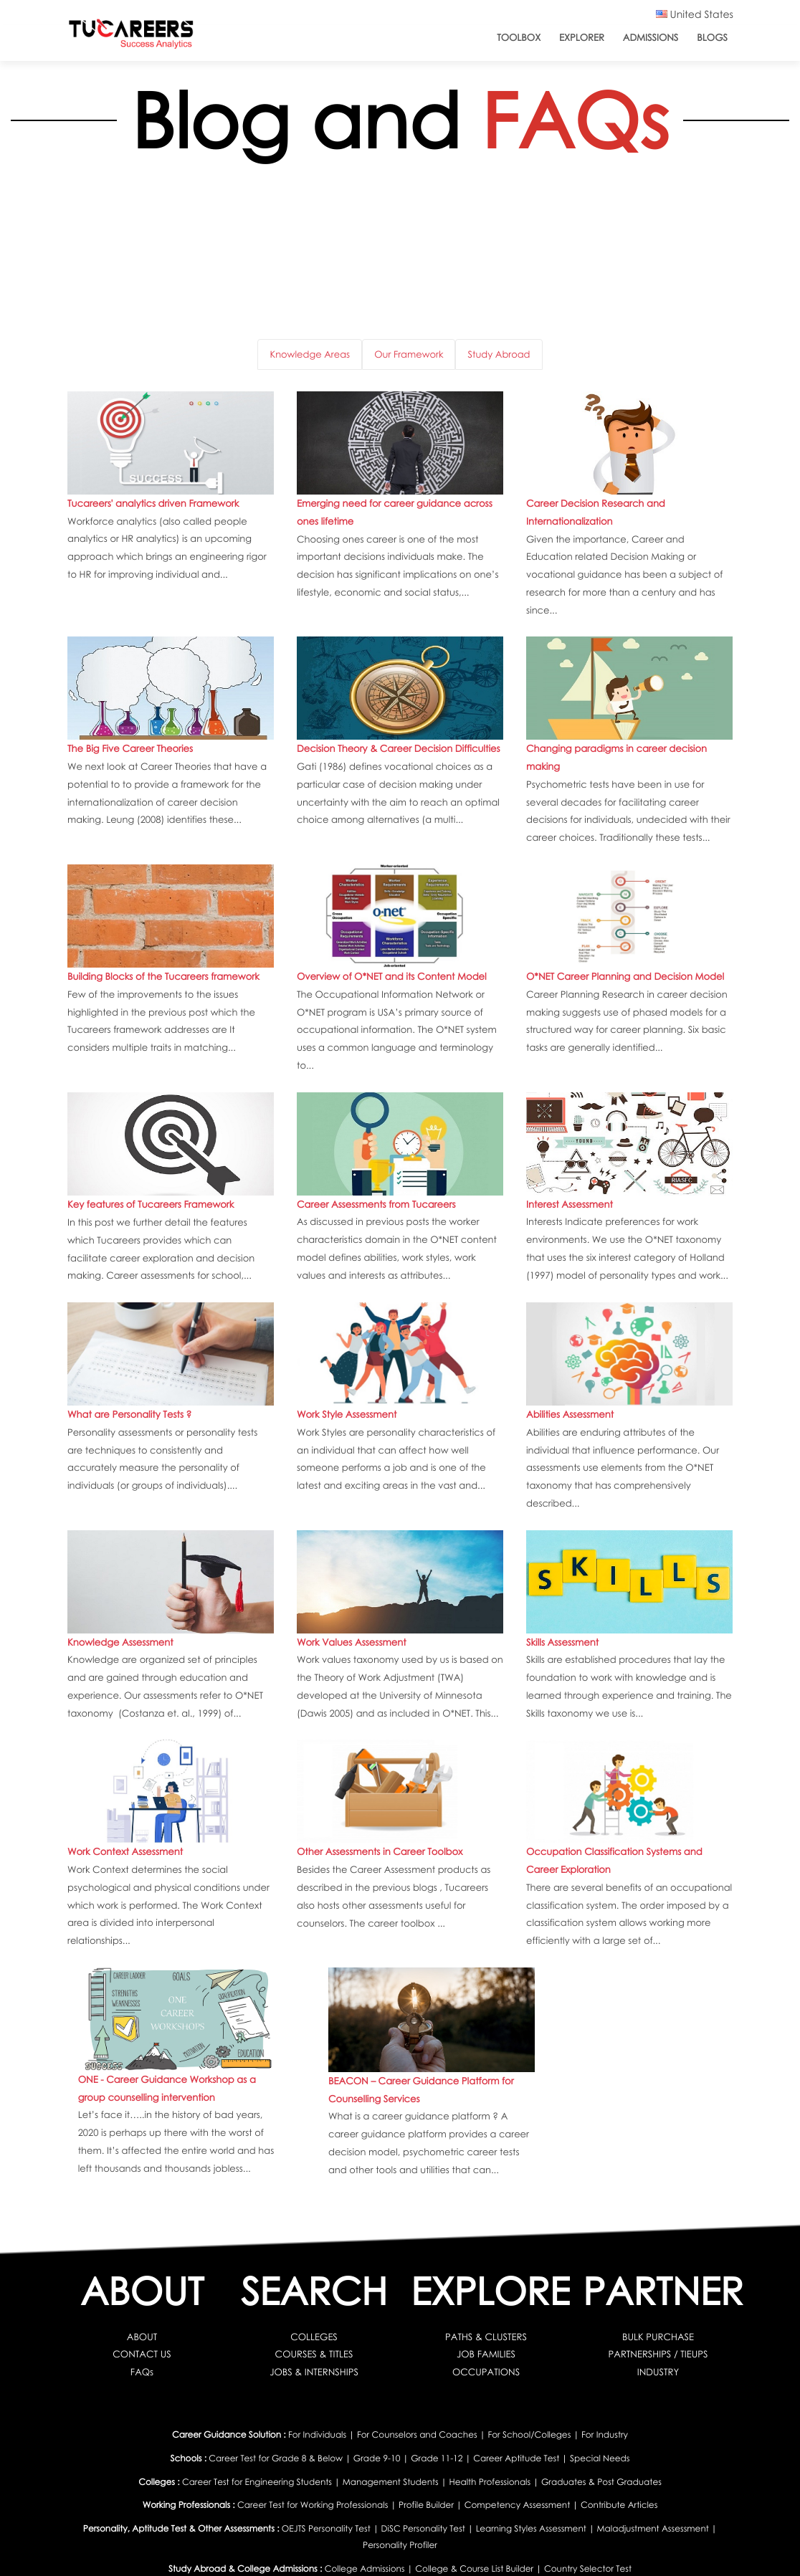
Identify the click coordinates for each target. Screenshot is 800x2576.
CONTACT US (142, 2353)
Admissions (651, 37)
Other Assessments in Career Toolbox (379, 1851)
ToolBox (519, 37)
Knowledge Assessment (120, 1641)
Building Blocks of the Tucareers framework (163, 976)
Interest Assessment (569, 1203)
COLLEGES (314, 2336)
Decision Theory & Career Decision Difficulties (398, 748)
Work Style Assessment (346, 1413)
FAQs (141, 2371)
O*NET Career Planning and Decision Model (624, 976)
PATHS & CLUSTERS (486, 2336)
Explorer (581, 37)
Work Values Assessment (351, 1641)
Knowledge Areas (310, 354)
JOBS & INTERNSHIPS (314, 2371)
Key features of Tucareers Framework (150, 1204)
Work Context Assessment (125, 1851)
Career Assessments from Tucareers (376, 1203)
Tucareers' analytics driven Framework (152, 503)
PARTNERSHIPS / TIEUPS (658, 2353)
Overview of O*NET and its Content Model (391, 976)
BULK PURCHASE (658, 2336)
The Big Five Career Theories (130, 748)
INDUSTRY (658, 2371)
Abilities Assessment (570, 1413)
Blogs (712, 37)
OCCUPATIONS (486, 2371)
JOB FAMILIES (486, 2353)
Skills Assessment (562, 1641)
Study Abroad (498, 354)
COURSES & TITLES (314, 2353)
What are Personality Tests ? (129, 1413)
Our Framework (414, 352)
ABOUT (142, 2336)
